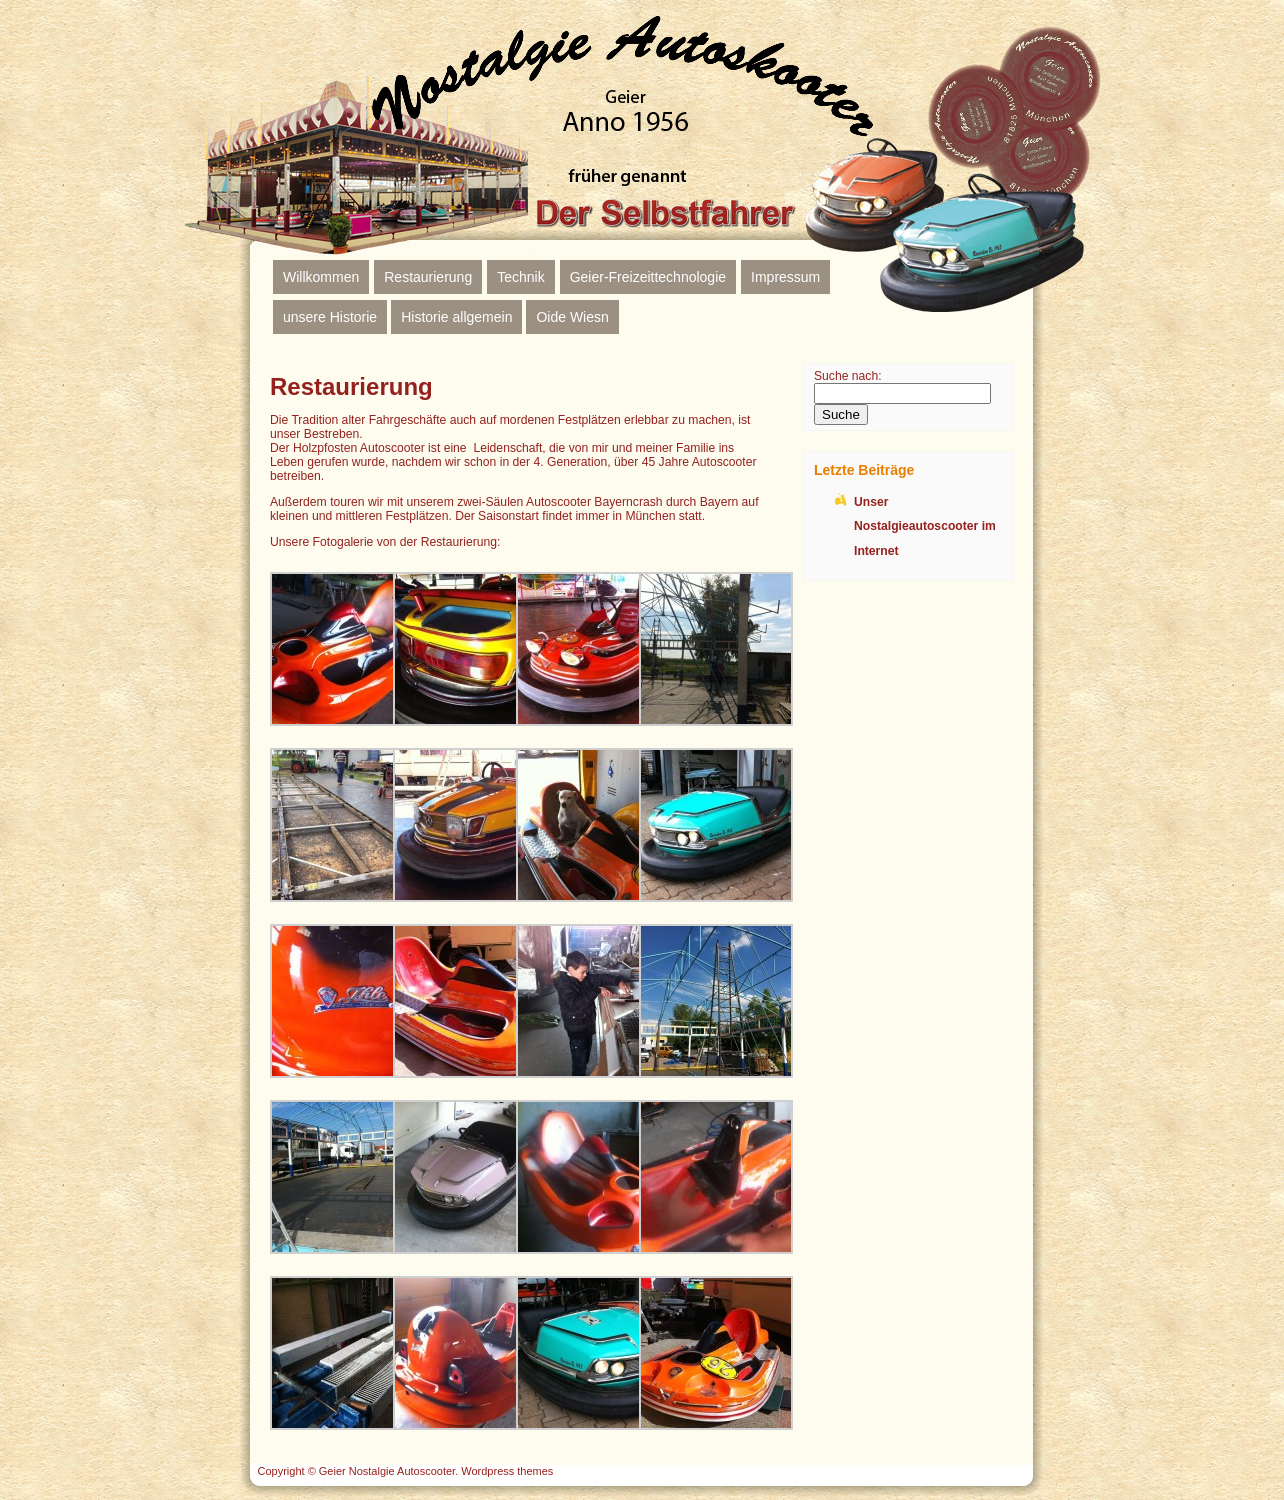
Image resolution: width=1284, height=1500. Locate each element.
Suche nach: (848, 376)
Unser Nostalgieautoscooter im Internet (925, 526)
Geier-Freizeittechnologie (648, 277)
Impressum (785, 277)
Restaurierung (428, 277)
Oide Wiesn (572, 317)
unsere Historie (330, 317)
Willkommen (321, 277)
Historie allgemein (456, 317)
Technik (520, 277)
